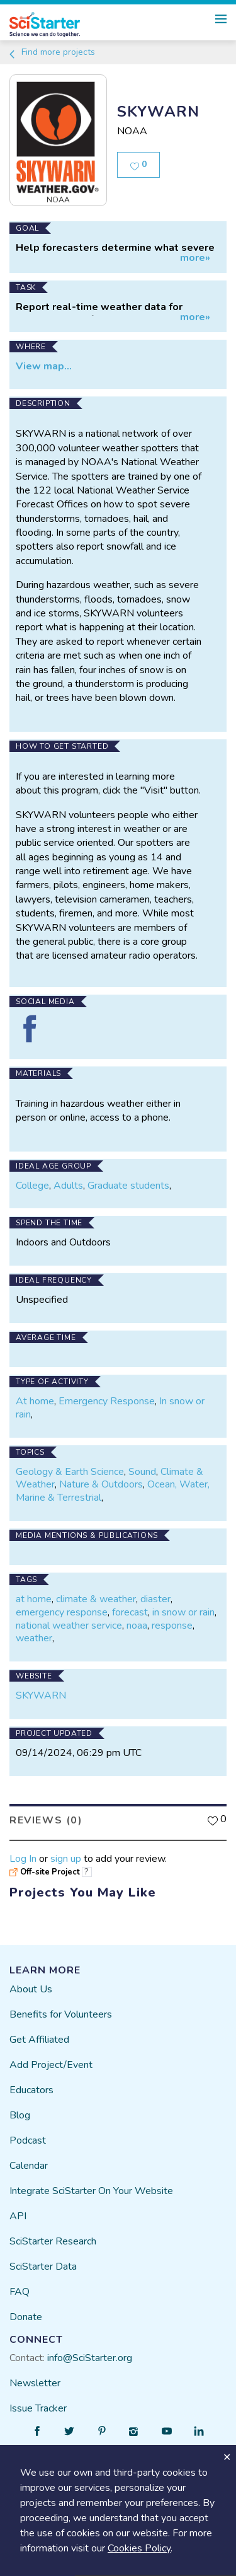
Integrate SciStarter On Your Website (91, 2191)
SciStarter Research (52, 2241)
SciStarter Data (43, 2266)
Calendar (28, 2166)
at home (34, 1599)
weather (34, 1638)
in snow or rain (183, 1612)
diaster (155, 1599)
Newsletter (34, 2383)
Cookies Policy (139, 2548)
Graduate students (128, 1186)
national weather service (69, 1625)
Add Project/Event (51, 2065)
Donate (25, 2317)
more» (195, 258)
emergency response (62, 1612)
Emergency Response (107, 1401)
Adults (68, 1186)
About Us (30, 1989)
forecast (130, 1612)
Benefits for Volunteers (60, 2014)
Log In (23, 1859)
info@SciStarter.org (89, 2358)
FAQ (19, 2292)
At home (35, 1401)
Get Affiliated (39, 2040)
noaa (136, 1625)
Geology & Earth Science (70, 1472)
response (172, 1625)
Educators (31, 2090)
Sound (142, 1472)
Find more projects (51, 52)
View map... (44, 366)
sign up (65, 1859)
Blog (19, 2115)
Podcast (27, 2140)
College (32, 1186)
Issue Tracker (38, 2408)
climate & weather (96, 1599)
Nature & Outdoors (101, 1484)
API (17, 2216)
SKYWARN (41, 1695)
